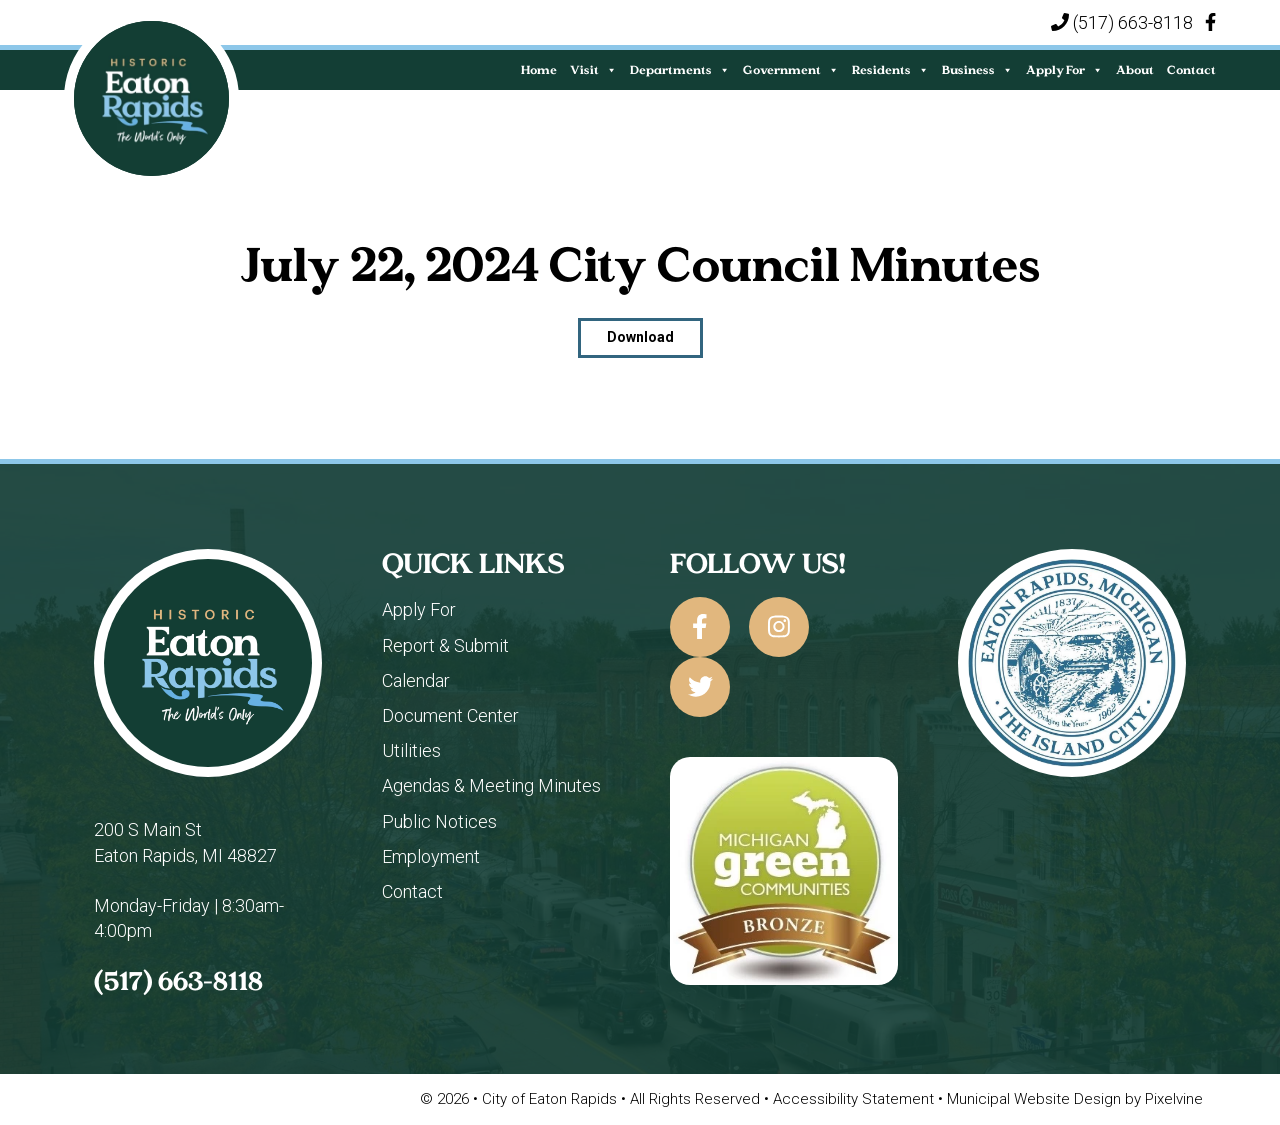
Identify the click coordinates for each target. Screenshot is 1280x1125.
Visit (593, 69)
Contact (1191, 69)
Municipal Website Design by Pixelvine (1075, 1099)
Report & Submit (445, 645)
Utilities (411, 750)
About (1135, 69)
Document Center (450, 715)
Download (640, 337)
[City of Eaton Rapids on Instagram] (779, 627)
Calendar (416, 680)
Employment (431, 856)
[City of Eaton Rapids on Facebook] (700, 627)
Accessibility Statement (855, 1099)
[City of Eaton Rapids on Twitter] (700, 687)
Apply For (1064, 69)
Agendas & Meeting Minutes (491, 785)
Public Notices (439, 821)
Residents (890, 69)
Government (791, 69)
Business (977, 69)
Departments (680, 69)
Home (539, 69)
